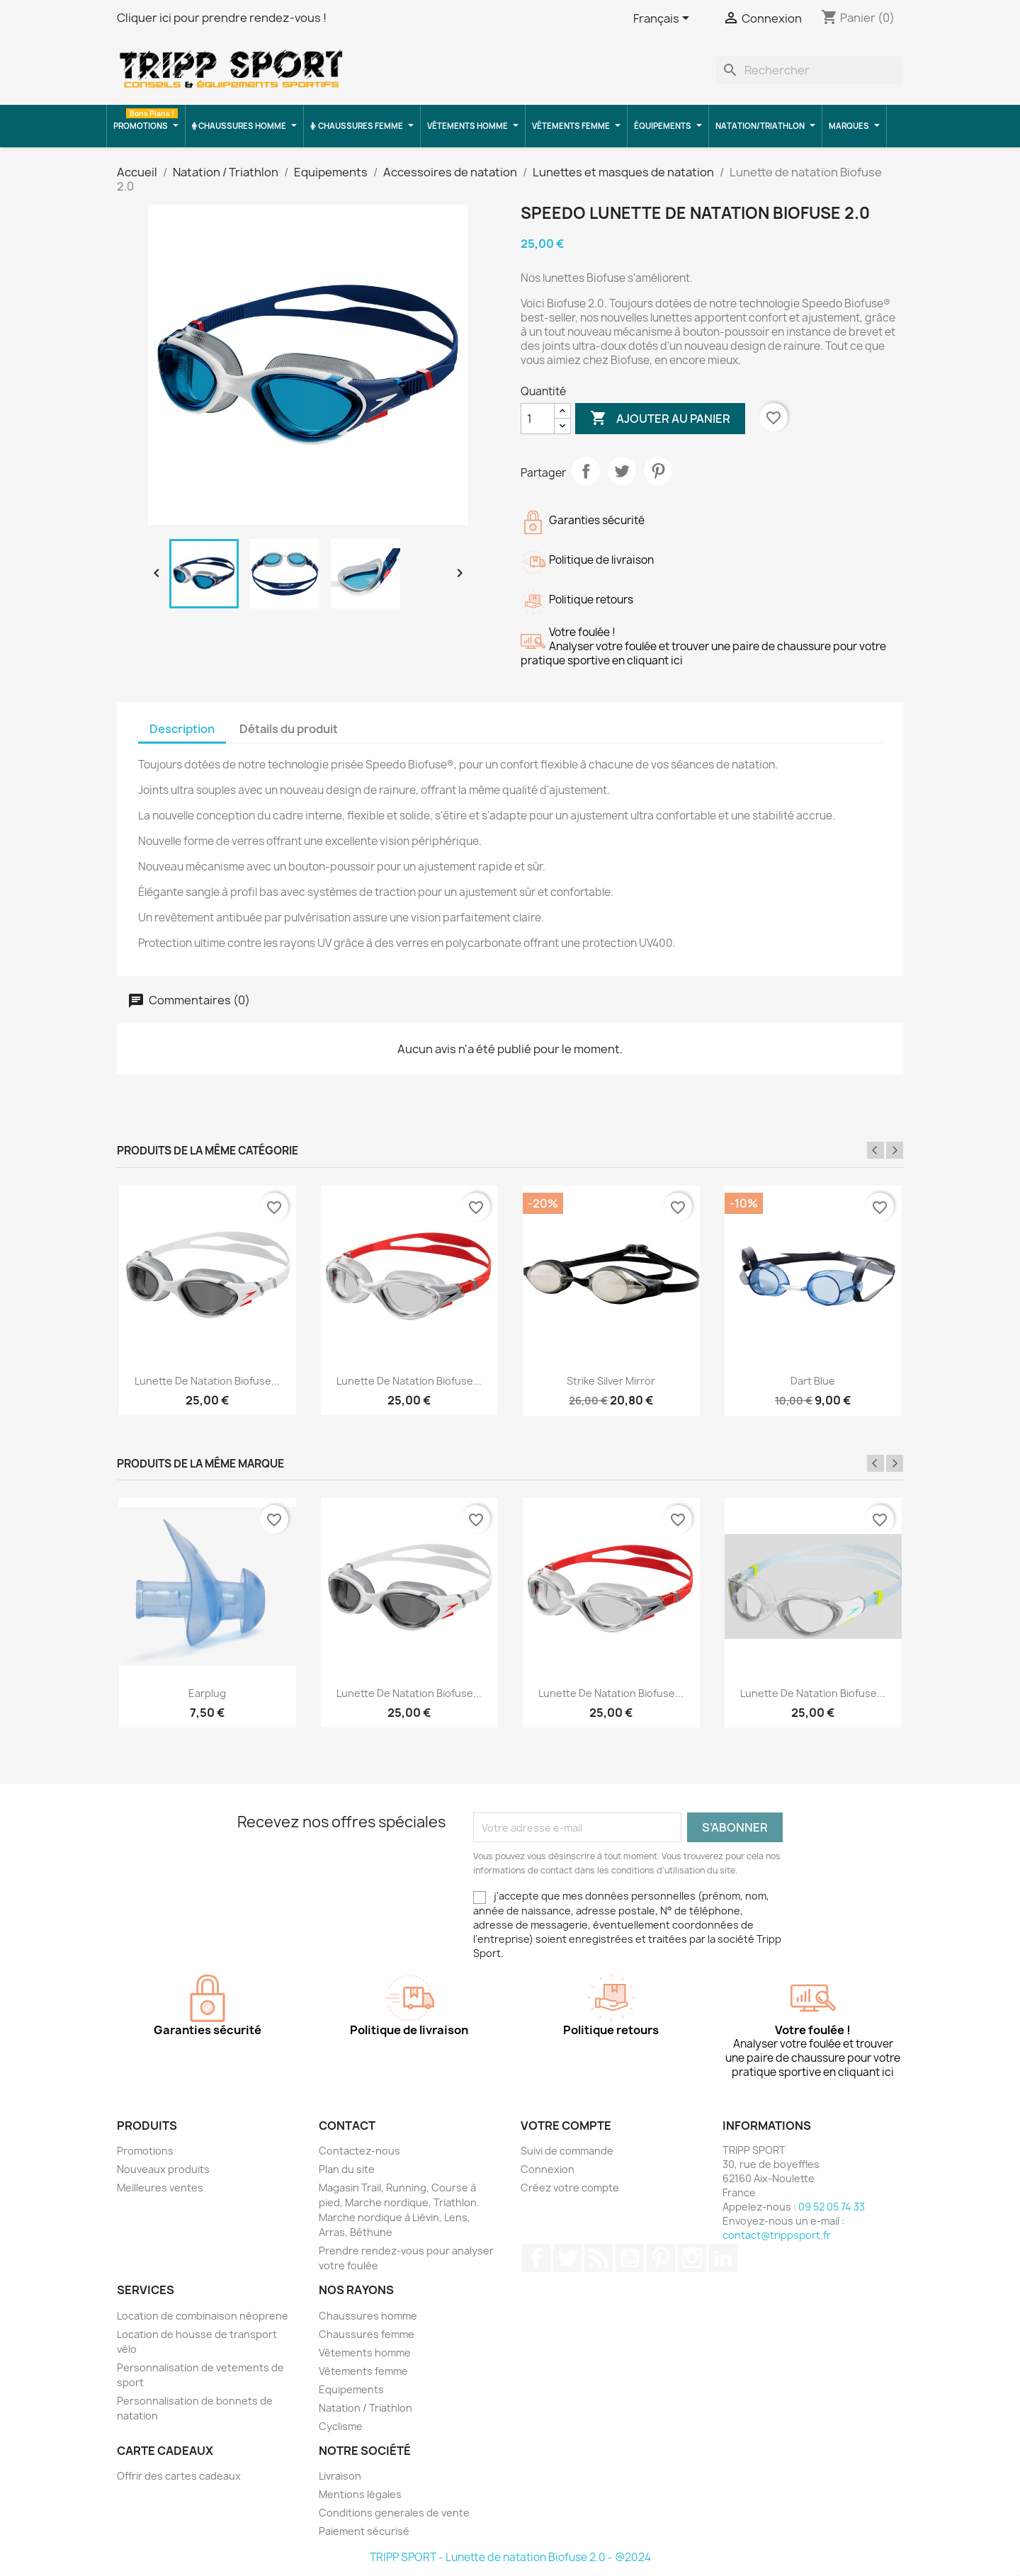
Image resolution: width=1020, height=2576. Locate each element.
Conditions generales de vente (394, 2512)
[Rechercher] (809, 70)
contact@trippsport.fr (776, 2235)
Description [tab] (182, 729)
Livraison (340, 2476)
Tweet (622, 471)
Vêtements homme (365, 2352)
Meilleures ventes (160, 2187)
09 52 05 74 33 (831, 2206)
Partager (586, 471)
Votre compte (566, 2125)
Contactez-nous (359, 2150)
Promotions (145, 2150)
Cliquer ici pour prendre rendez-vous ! (222, 17)
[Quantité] (538, 418)
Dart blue (812, 1381)
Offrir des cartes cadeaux (179, 2476)
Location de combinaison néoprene (202, 2315)
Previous (875, 1150)
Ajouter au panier (660, 418)
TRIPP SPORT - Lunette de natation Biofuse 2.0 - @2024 (510, 2557)
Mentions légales (360, 2494)
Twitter (567, 2258)
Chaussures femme (366, 2334)
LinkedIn (723, 2258)
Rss (598, 2258)
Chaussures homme (368, 2315)
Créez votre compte (570, 2187)
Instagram (692, 2258)
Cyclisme (341, 2426)
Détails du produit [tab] (288, 729)
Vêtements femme (363, 2371)
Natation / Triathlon (365, 2408)
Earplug (207, 1693)
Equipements (351, 2389)
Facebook (536, 2258)
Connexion (547, 2169)
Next (894, 1150)
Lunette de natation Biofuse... (207, 1381)
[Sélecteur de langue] (663, 19)
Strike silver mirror (611, 1381)
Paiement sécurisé (364, 2531)
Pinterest (658, 471)
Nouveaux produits (163, 2169)
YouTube (630, 2258)
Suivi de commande (567, 2150)
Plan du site (347, 2169)
